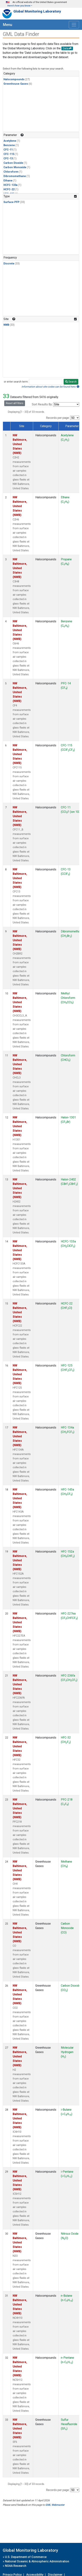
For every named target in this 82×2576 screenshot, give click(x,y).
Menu (7, 24)
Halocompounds (13, 79)
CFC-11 (8, 149)
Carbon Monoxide (14, 167)
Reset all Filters (14, 403)
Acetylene (9, 140)
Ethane (8, 180)
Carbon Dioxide (13, 163)
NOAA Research (15, 2566)
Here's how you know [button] (19, 5)
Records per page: (57, 418)
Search (71, 381)
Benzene (9, 145)
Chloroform (10, 171)
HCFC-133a (10, 185)
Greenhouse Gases (15, 83)
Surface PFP (11, 202)
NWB (6, 324)
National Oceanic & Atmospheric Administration (37, 2561)
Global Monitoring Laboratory (37, 11)
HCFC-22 (9, 189)
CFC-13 (8, 158)
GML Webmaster (55, 2504)
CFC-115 (8, 154)
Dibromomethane (14, 176)
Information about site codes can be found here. (50, 386)
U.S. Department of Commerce (26, 2557)
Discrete (8, 263)
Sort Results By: (42, 404)
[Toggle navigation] (74, 24)
